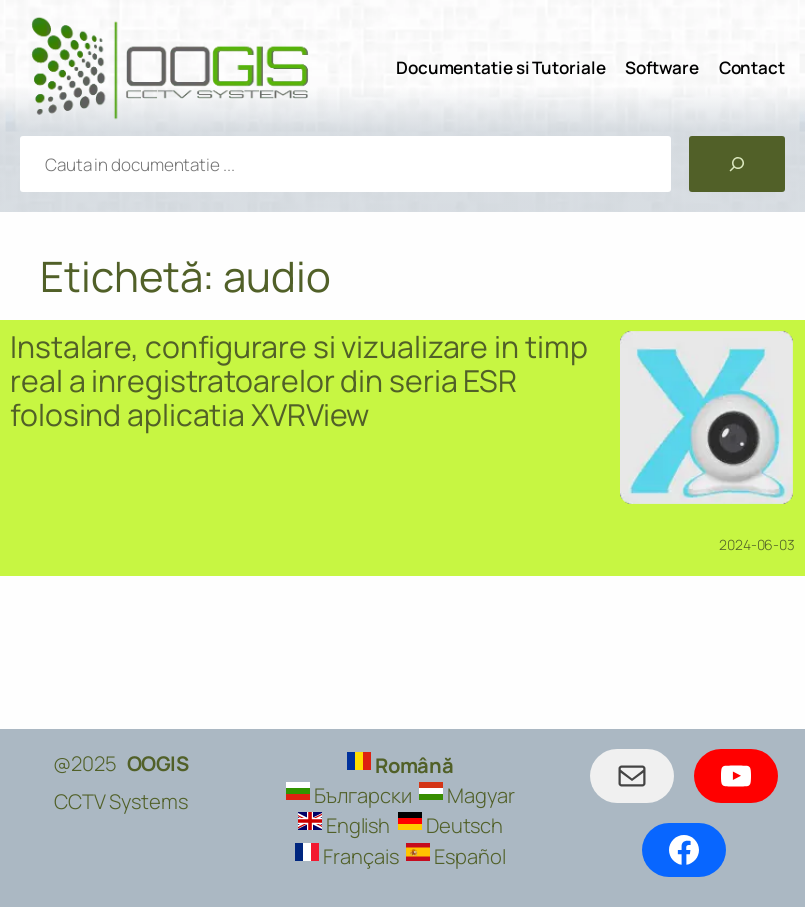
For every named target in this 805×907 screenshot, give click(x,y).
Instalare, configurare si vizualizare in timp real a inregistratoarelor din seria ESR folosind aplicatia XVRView (299, 381)
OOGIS (158, 763)
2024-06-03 (757, 544)
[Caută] (737, 164)
